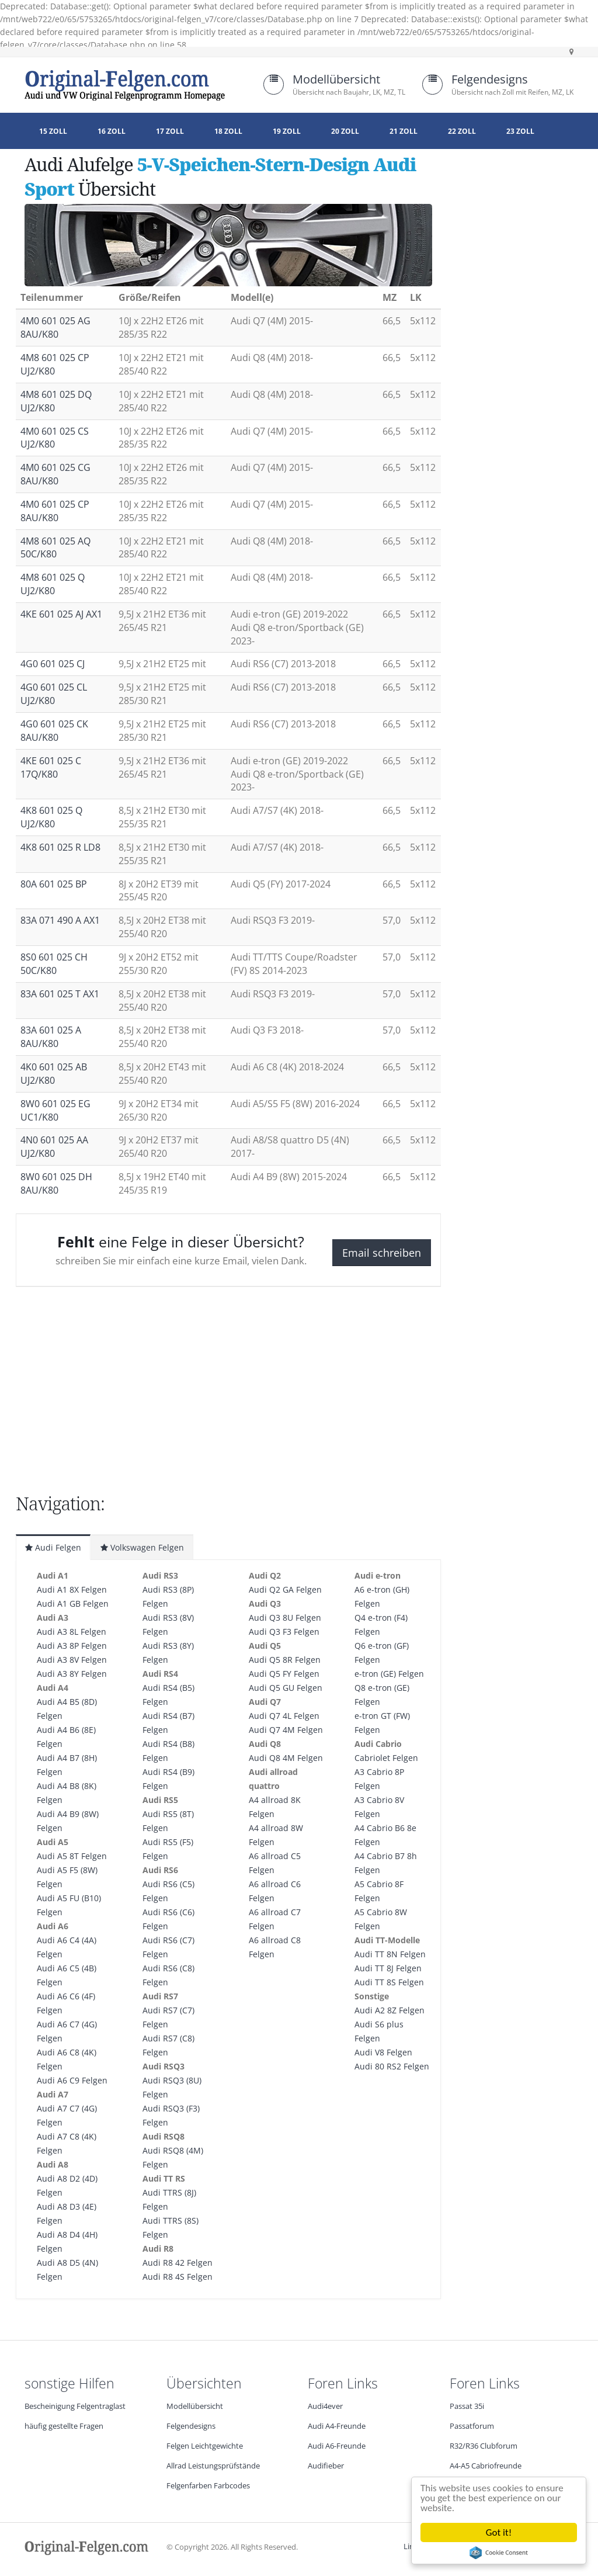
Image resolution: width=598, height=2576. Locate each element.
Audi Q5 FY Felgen (284, 1673)
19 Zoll (287, 131)
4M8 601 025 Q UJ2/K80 (52, 584)
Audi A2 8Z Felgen (389, 2010)
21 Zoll (404, 131)
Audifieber (326, 2466)
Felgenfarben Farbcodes (208, 2486)
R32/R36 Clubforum (483, 2446)
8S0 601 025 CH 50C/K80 (54, 964)
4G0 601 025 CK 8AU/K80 (54, 730)
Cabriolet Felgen (386, 1757)
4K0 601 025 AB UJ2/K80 (53, 1073)
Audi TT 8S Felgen (389, 1982)
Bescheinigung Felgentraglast (75, 2406)
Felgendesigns (489, 79)
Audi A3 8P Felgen (72, 1645)
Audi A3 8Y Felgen (72, 1673)
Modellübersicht (336, 79)
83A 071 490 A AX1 (60, 920)
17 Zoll (170, 131)
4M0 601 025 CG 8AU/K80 (55, 474)
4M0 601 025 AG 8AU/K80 (55, 327)
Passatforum (472, 2426)
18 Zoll (228, 131)
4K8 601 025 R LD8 (60, 847)
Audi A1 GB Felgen (73, 1603)
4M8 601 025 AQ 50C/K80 (55, 548)
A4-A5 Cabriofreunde (485, 2466)
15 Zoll (53, 131)
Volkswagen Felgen (142, 1547)
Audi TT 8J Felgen (388, 1968)
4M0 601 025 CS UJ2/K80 (54, 438)
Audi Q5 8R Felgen (285, 1659)
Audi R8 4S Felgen (177, 2276)
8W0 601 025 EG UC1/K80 (55, 1110)
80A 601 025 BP (53, 884)
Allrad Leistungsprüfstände (213, 2466)
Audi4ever (325, 2406)
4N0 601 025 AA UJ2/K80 (54, 1146)
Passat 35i (467, 2406)
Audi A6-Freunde (337, 2446)
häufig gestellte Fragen (64, 2426)
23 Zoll (520, 131)
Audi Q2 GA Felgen (285, 1589)
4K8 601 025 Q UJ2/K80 (51, 817)
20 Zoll (345, 131)
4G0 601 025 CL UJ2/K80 (53, 694)
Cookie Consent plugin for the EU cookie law (500, 2552)
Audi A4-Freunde (337, 2426)
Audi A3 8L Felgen (71, 1631)
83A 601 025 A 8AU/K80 (50, 1037)
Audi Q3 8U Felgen (285, 1617)
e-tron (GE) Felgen (389, 1673)
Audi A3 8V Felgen (72, 1659)
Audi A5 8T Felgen (72, 1855)
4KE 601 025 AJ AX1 (61, 614)
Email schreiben (381, 1253)
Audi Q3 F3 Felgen (284, 1631)
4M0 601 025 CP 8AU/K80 (54, 511)
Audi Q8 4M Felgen (286, 1757)
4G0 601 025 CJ (52, 663)
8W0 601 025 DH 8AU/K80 (56, 1183)
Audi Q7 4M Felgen (286, 1729)
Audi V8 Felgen (383, 2052)
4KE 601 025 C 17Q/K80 (50, 767)
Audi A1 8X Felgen (72, 1589)
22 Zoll (462, 131)
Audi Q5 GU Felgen (285, 1687)
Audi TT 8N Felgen (390, 1954)
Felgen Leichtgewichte (204, 2446)
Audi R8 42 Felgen (177, 2262)
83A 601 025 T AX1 (59, 993)
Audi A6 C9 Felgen (72, 2080)
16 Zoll (112, 131)
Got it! (500, 2532)
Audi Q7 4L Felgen (284, 1715)
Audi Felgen (53, 1547)
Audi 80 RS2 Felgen (391, 2066)
